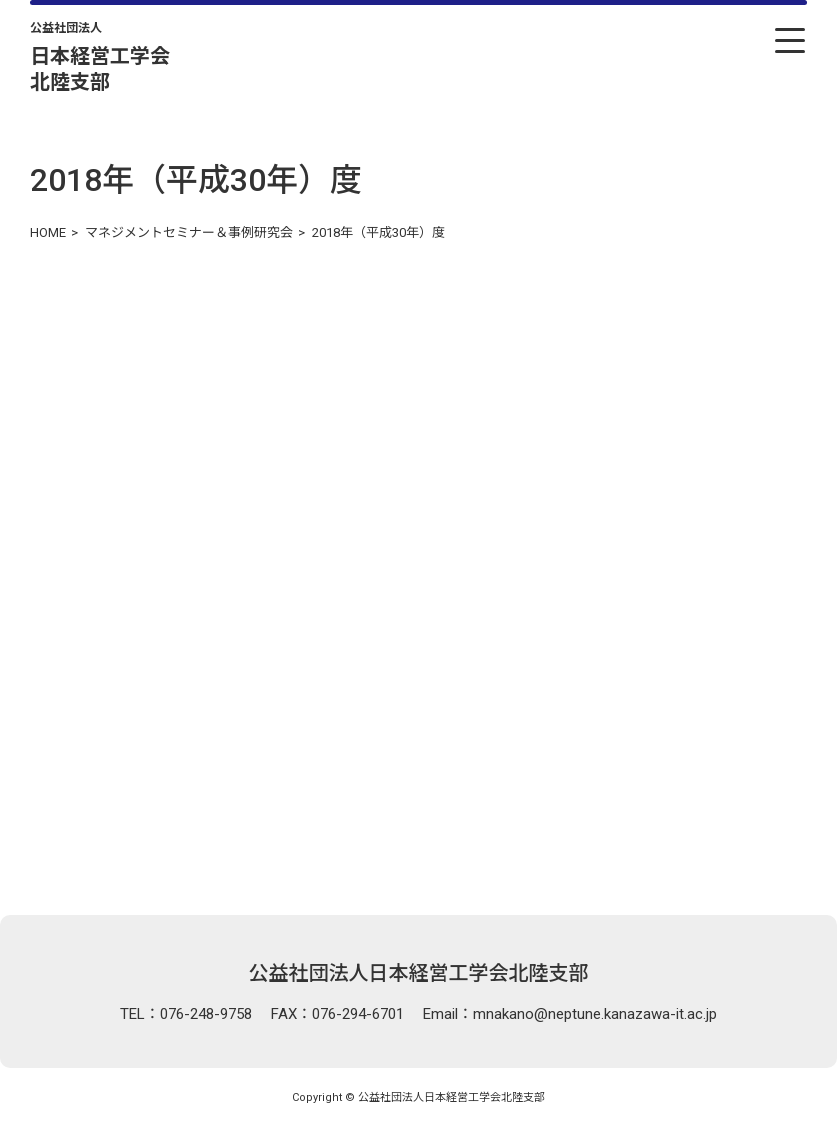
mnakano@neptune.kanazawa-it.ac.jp (595, 1014)
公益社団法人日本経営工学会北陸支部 (419, 973)
